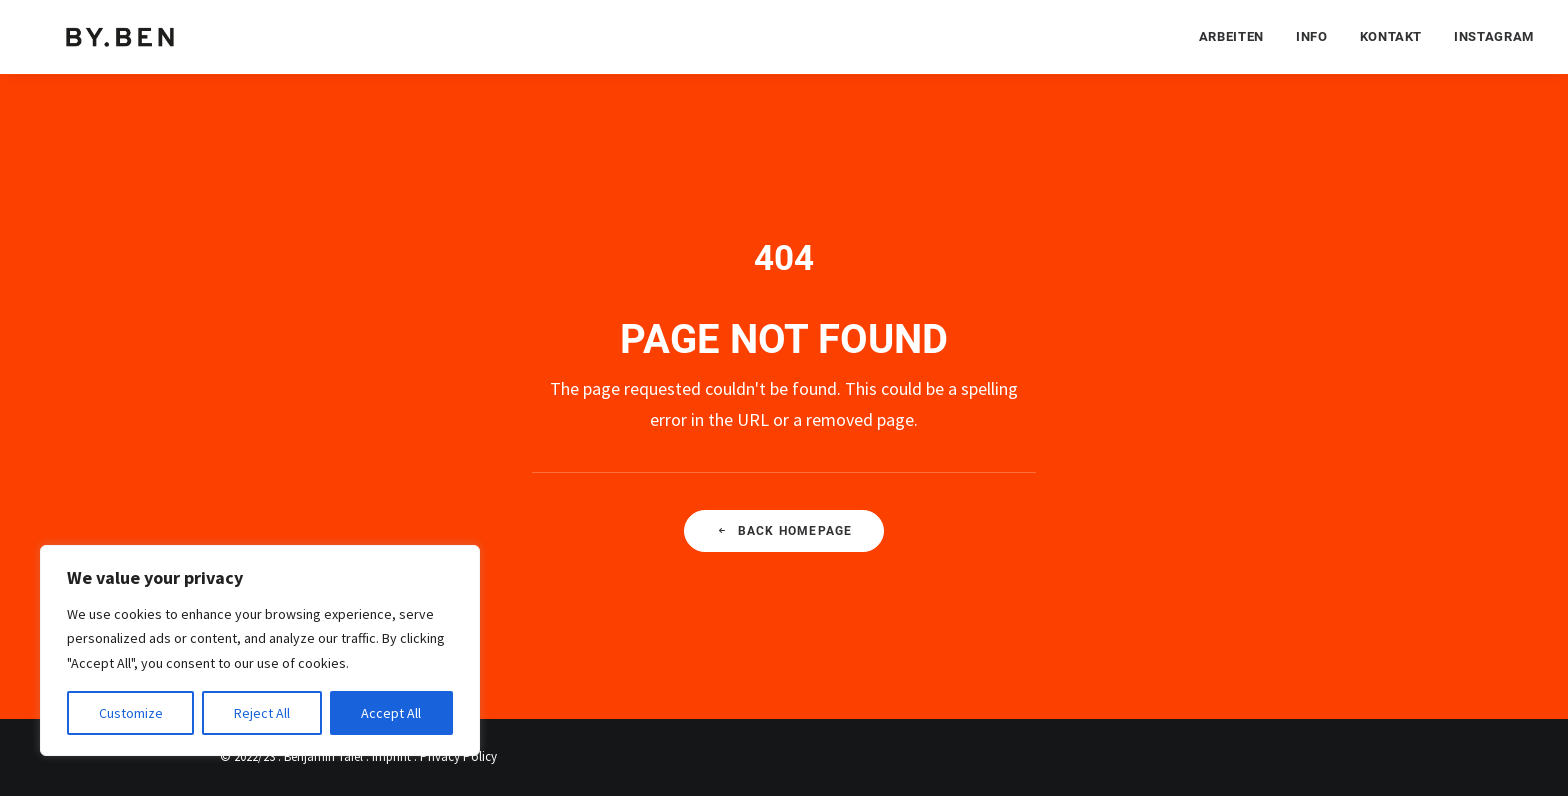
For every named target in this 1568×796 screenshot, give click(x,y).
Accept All (391, 713)
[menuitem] (1238, 35)
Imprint (391, 756)
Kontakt (1391, 35)
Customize (131, 713)
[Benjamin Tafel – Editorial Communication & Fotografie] (122, 35)
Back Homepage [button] (784, 531)
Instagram (1494, 35)
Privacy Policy (458, 756)
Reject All (262, 713)
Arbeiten (1231, 35)
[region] (260, 651)
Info (1312, 35)
